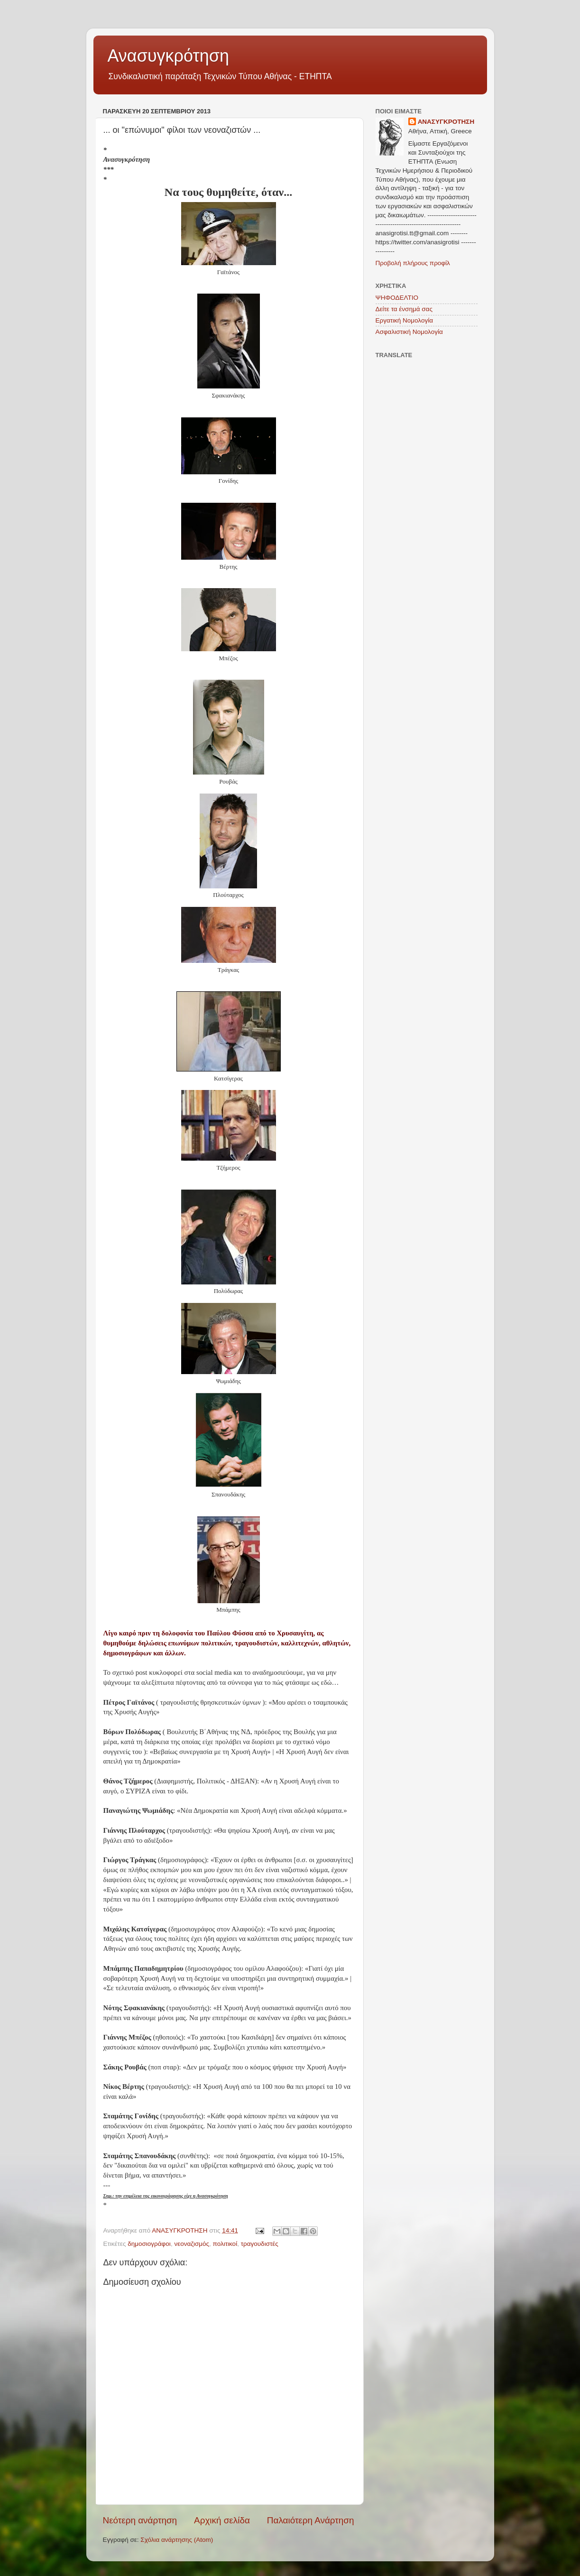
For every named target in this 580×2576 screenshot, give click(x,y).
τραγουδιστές (259, 2243)
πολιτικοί (225, 2243)
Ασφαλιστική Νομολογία (409, 331)
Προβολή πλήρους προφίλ (413, 263)
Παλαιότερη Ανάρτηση (310, 2520)
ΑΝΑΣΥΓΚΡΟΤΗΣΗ (446, 121)
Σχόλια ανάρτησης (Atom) (176, 2539)
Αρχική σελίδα (222, 2520)
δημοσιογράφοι (149, 2243)
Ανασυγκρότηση (169, 55)
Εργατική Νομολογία (404, 320)
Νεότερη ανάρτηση (140, 2520)
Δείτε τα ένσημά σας (404, 309)
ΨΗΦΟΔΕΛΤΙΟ (397, 297)
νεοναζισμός (191, 2243)
